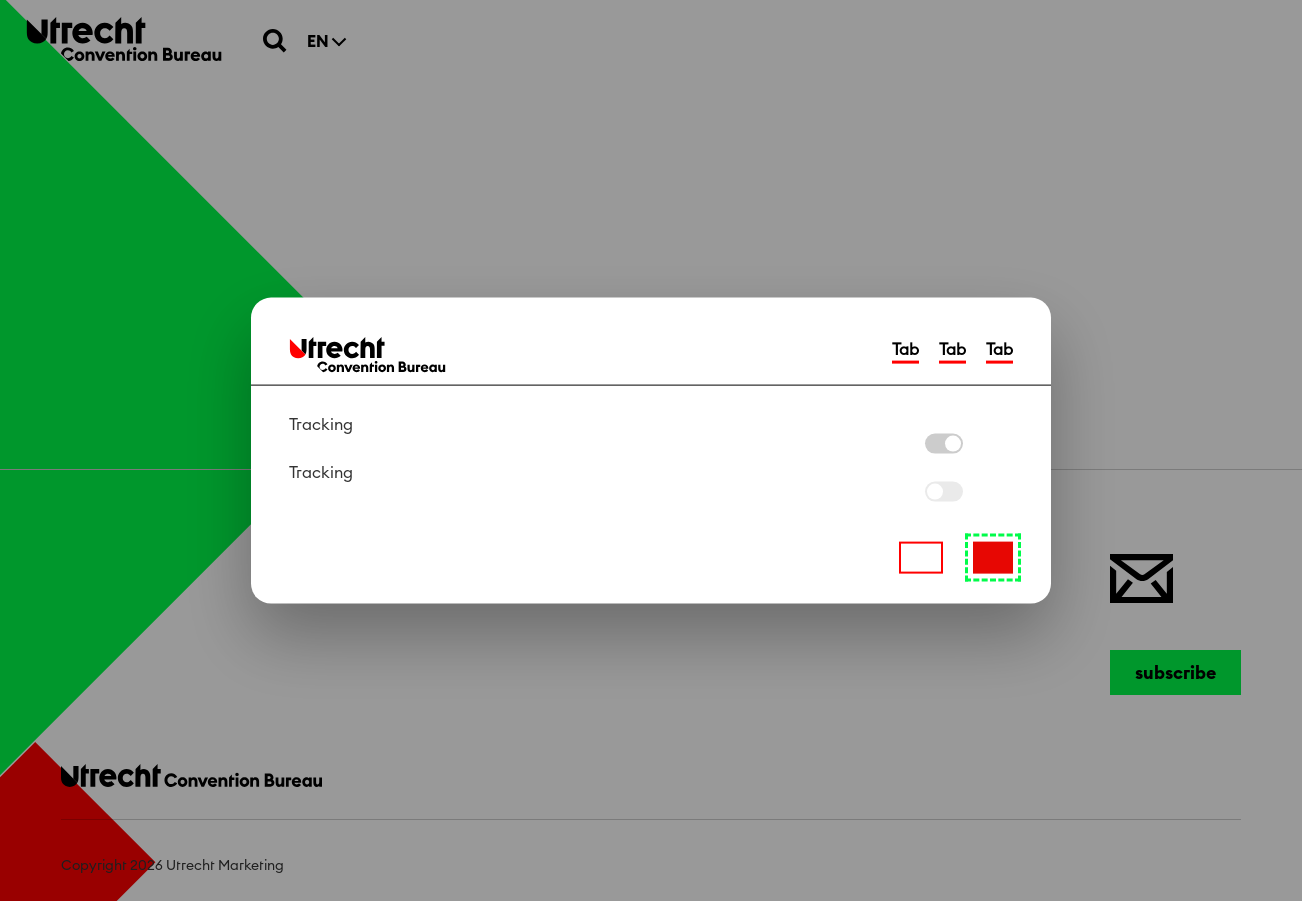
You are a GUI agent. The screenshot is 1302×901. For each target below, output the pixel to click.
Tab (905, 350)
